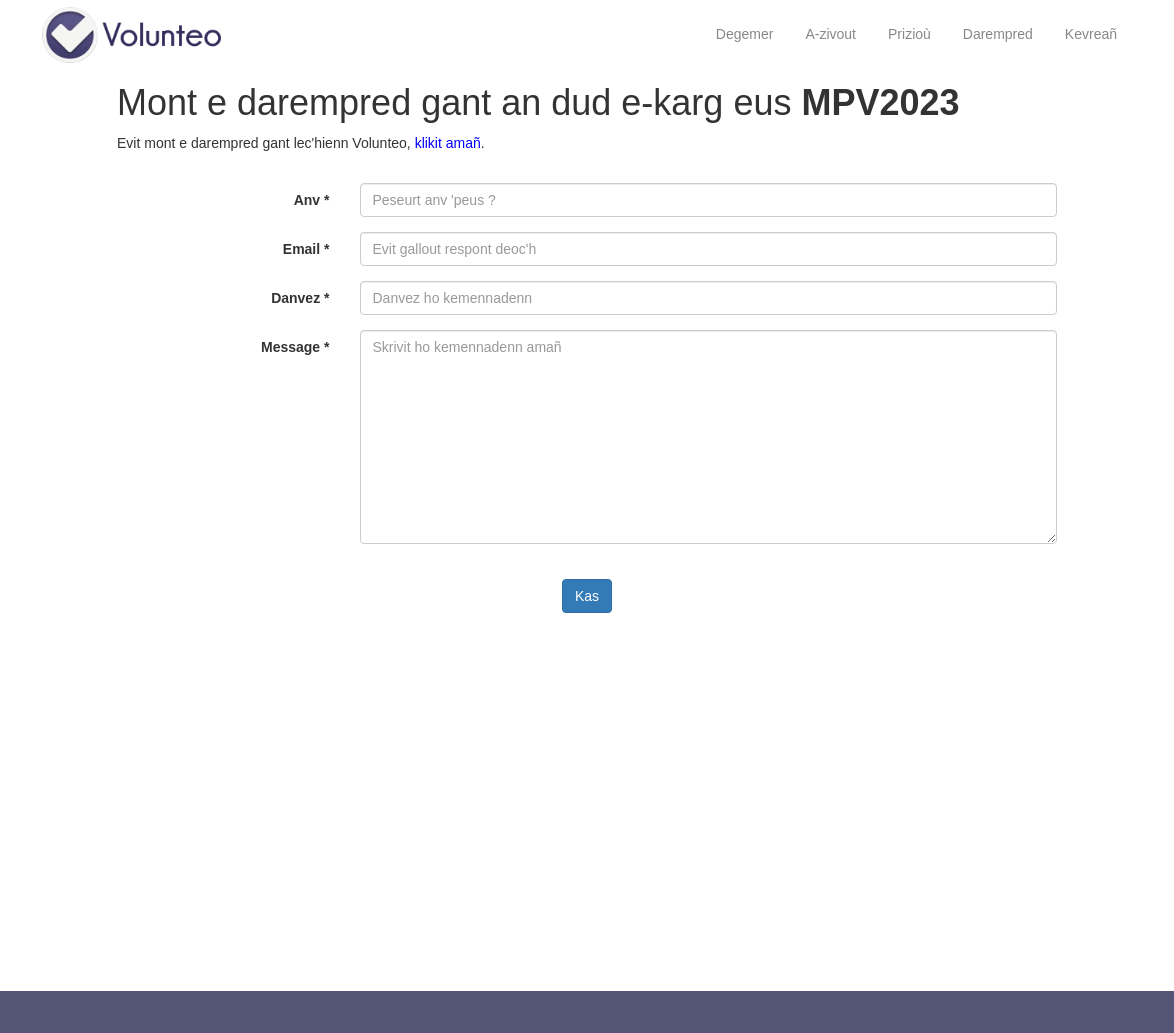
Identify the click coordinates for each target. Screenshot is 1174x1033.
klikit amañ (448, 143)
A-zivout (830, 34)
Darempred (998, 34)
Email (306, 249)
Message (295, 347)
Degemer (745, 34)
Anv (312, 200)
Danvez (300, 298)
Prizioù (909, 34)
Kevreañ (1091, 34)
